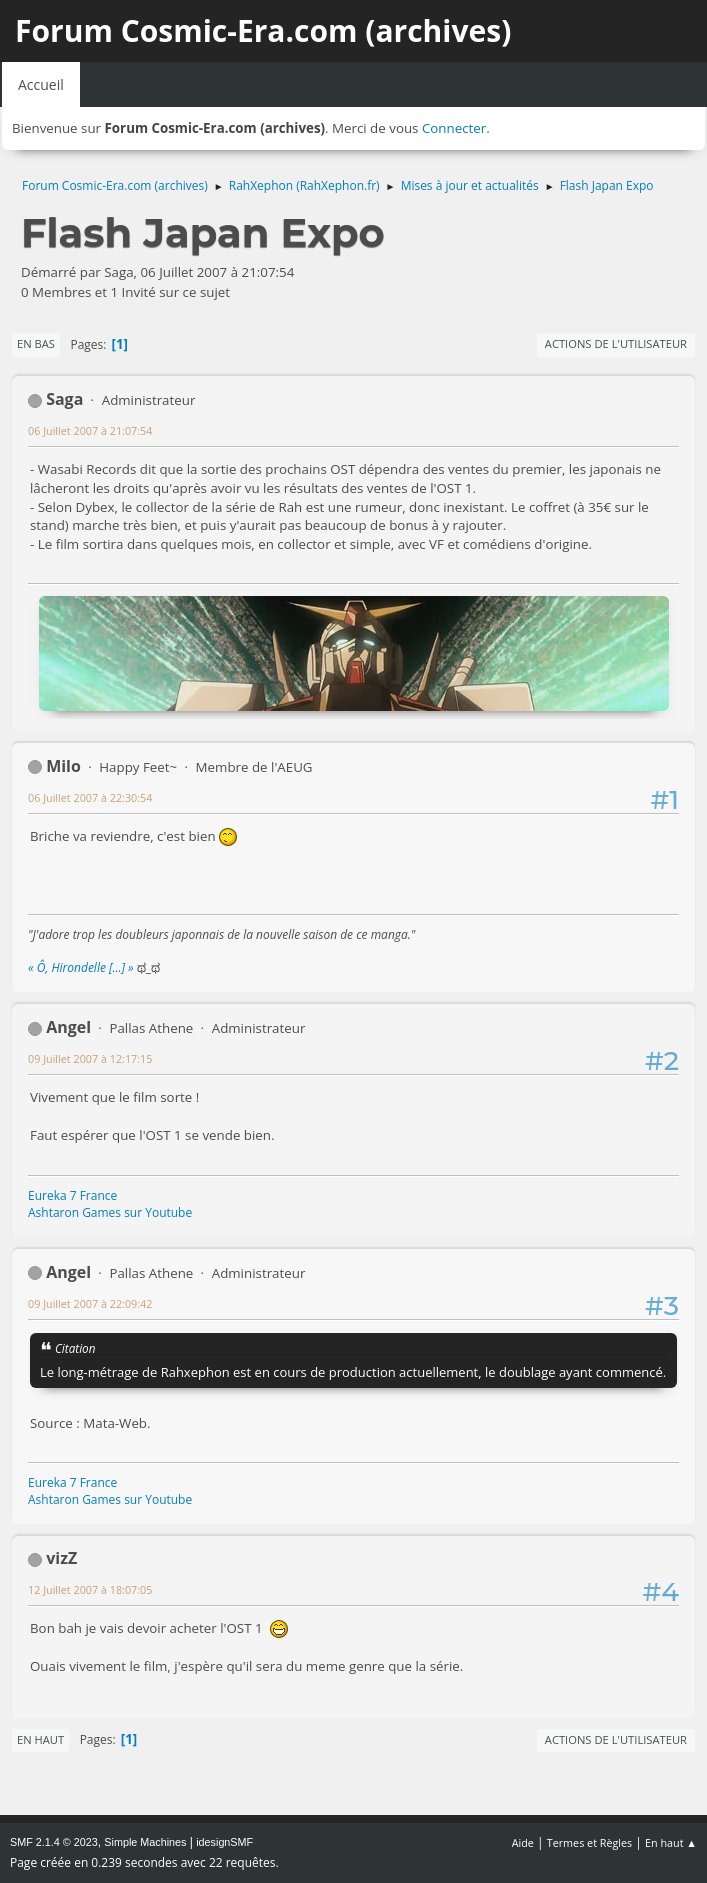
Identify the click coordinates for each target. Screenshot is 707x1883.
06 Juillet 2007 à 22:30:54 (90, 797)
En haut (40, 1739)
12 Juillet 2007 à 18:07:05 (90, 1589)
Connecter (454, 128)
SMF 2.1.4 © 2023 (54, 1842)
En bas (36, 343)
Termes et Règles (590, 1842)
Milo (63, 766)
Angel (68, 1027)
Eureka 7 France (72, 1195)
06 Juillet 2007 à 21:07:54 (90, 430)
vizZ (61, 1558)
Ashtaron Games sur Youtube (110, 1212)
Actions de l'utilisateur (616, 343)
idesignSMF (224, 1842)
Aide (523, 1842)
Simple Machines (145, 1842)
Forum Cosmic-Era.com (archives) (263, 30)
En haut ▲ (671, 1842)
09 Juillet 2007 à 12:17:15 (90, 1058)
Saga (64, 399)
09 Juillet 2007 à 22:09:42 (90, 1303)
